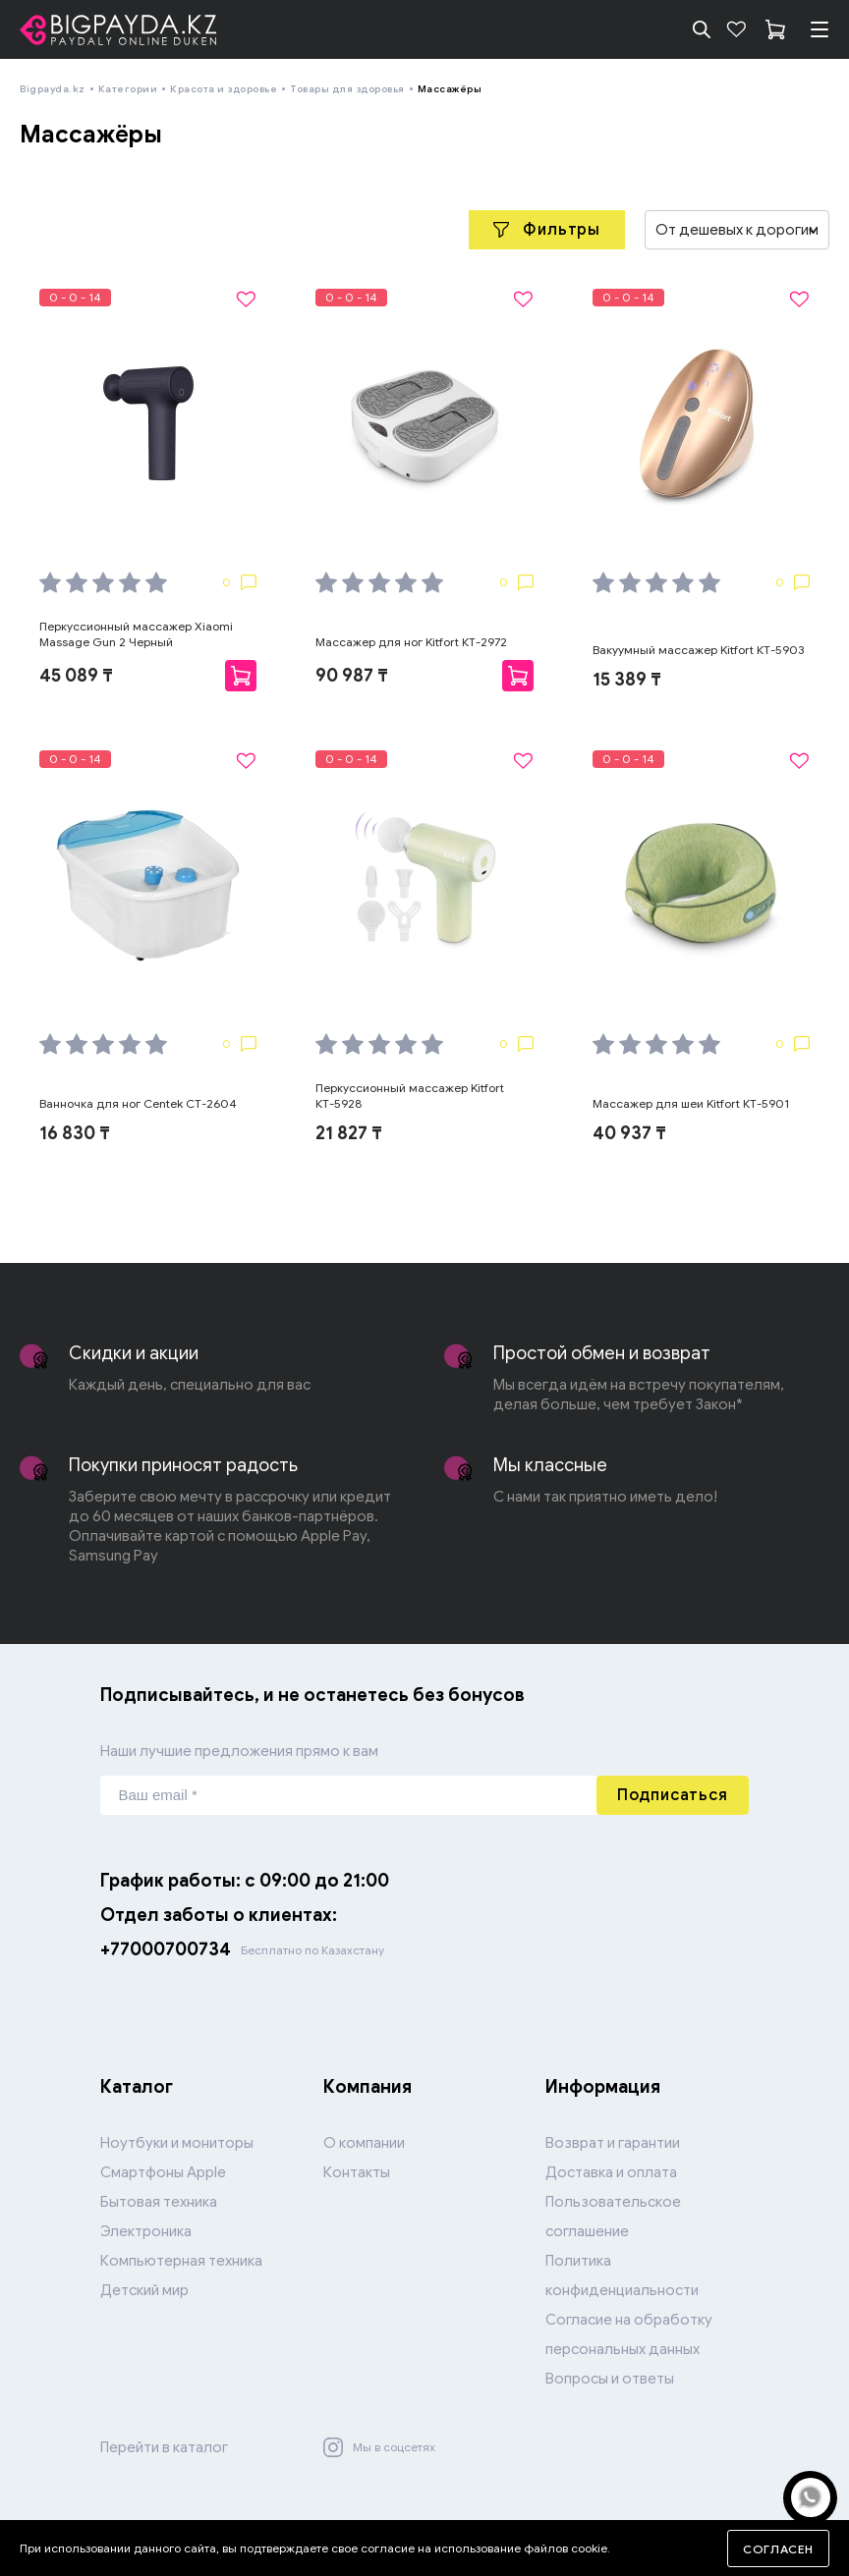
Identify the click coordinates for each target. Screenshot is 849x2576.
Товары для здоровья (347, 88)
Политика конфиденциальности (622, 2275)
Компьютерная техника (181, 2261)
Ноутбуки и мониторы (177, 2143)
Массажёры (450, 88)
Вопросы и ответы (609, 2378)
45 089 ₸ (76, 675)
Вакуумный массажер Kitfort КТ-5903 (698, 649)
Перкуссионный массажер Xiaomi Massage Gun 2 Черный (136, 634)
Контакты (356, 2172)
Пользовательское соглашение (613, 2216)
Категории (128, 88)
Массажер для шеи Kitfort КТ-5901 (691, 1103)
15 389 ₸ (627, 679)
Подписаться (672, 1795)
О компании (364, 2143)
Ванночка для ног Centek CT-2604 (138, 1103)
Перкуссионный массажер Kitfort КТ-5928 (409, 1095)
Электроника (146, 2231)
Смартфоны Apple (163, 2172)
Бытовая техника (158, 2202)
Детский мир (144, 2290)
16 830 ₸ (74, 1133)
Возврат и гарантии (612, 2143)
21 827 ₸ (348, 1133)
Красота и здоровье (223, 88)
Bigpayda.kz (52, 88)
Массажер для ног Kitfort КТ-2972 (411, 641)
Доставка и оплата (611, 2172)
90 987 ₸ (351, 675)
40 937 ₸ (629, 1133)
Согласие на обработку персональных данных (628, 2334)
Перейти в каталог (164, 2447)
